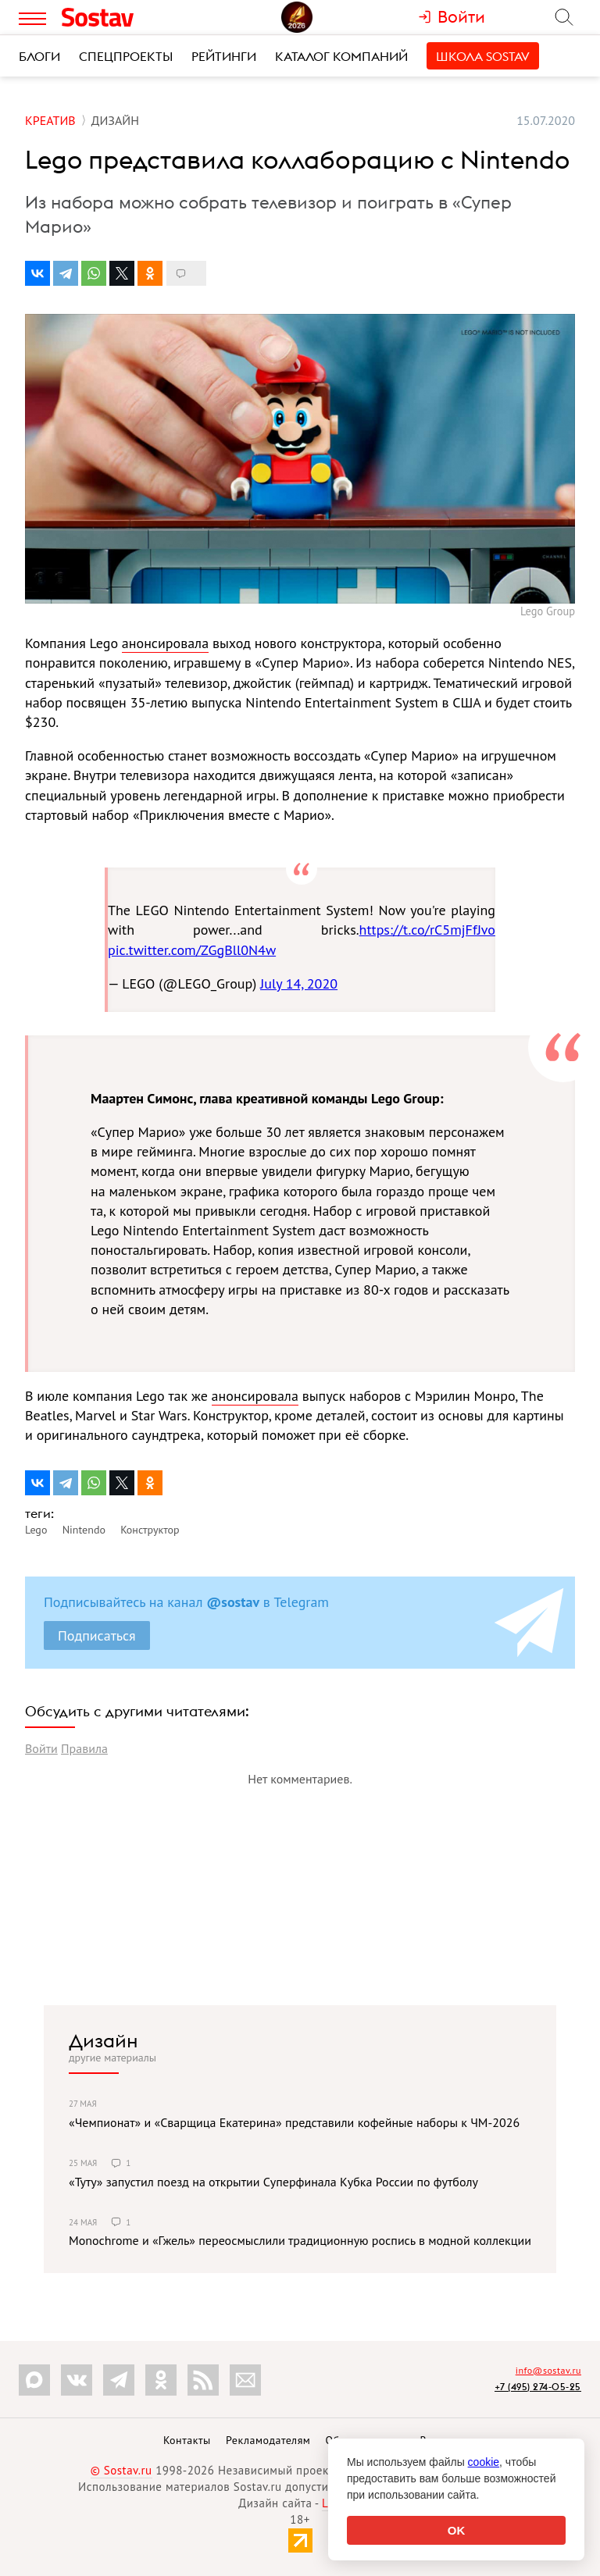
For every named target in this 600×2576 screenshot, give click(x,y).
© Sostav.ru (121, 2470)
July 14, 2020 (299, 983)
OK (457, 2530)
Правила (84, 1748)
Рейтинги (223, 56)
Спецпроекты (126, 56)
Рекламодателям (268, 2440)
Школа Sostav (483, 56)
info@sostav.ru (548, 2370)
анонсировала (165, 643)
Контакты (187, 2440)
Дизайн (103, 2040)
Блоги (39, 56)
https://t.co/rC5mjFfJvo (427, 930)
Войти (41, 1748)
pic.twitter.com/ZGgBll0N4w (192, 950)
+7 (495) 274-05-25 (538, 2387)
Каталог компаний (341, 56)
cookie (483, 2462)
